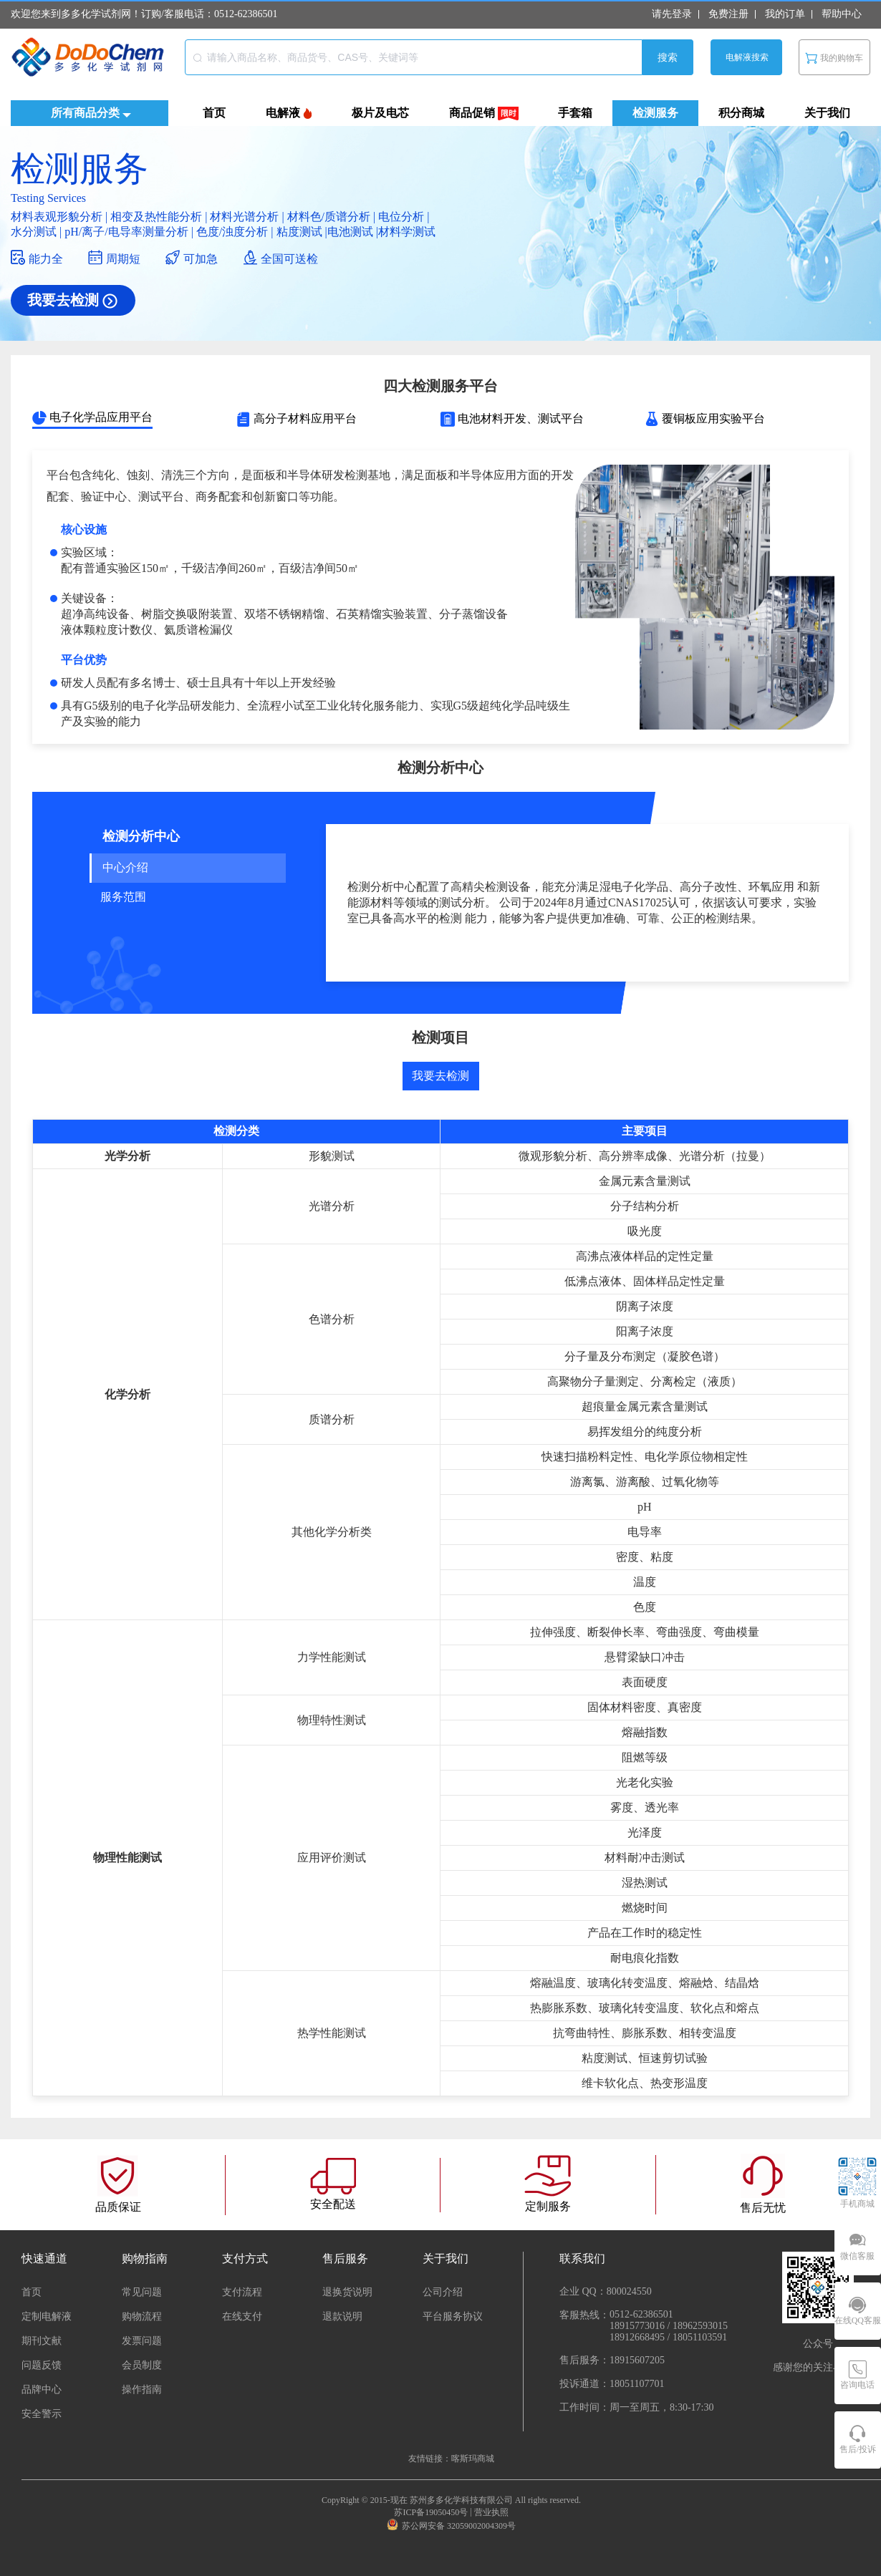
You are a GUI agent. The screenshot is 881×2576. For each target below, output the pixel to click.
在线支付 (242, 2316)
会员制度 (142, 2365)
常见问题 (142, 2292)
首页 (31, 2292)
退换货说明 (347, 2292)
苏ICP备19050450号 (431, 2512)
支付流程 (242, 2292)
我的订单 (785, 14)
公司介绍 (443, 2292)
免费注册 (728, 14)
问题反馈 (41, 2365)
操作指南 (142, 2389)
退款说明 (342, 2316)
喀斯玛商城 (472, 2459)
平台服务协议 (453, 2316)
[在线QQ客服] (857, 2311)
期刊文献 (41, 2340)
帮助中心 (842, 14)
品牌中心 (41, 2389)
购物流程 (142, 2316)
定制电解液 (46, 2316)
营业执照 (491, 2512)
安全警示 (41, 2413)
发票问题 (142, 2340)
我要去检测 (440, 1076)
